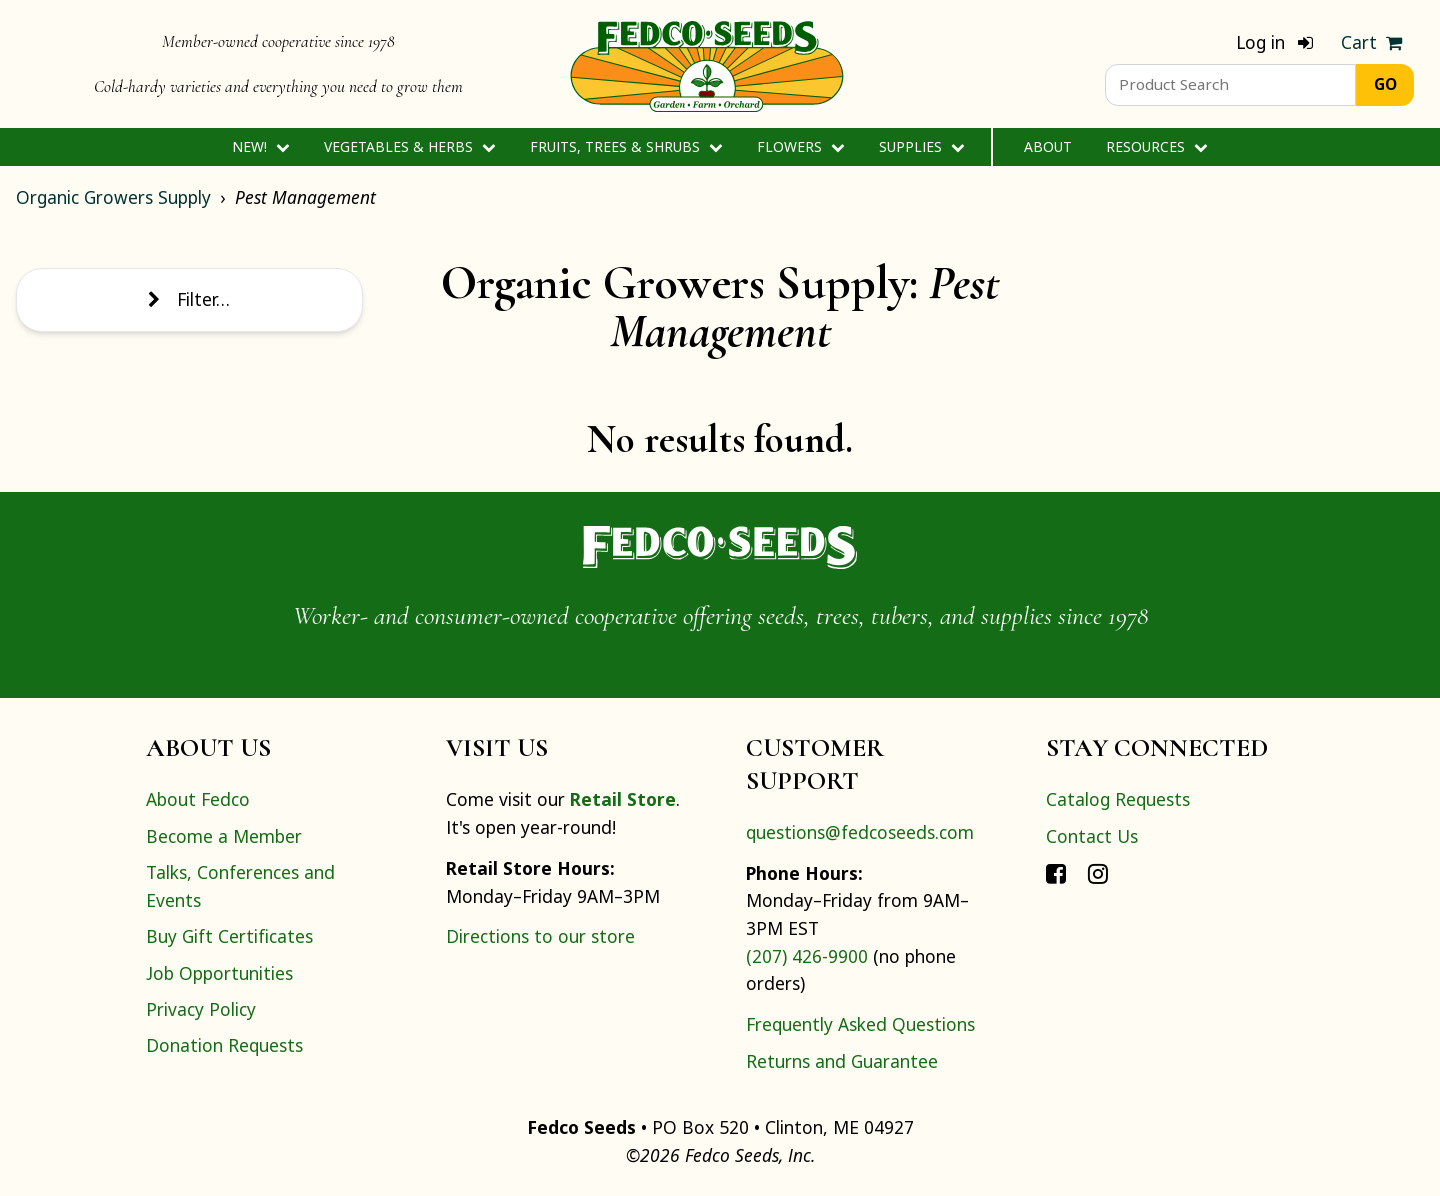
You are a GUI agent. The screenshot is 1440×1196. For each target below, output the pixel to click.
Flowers (800, 146)
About (1048, 146)
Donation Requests (224, 1045)
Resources (1156, 146)
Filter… (189, 299)
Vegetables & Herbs (409, 146)
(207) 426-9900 (807, 956)
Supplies (921, 146)
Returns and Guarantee (842, 1061)
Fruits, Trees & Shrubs (626, 146)
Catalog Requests (1118, 799)
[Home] (707, 64)
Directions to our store (540, 936)
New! (260, 146)
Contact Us (1092, 836)
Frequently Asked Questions (860, 1024)
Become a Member (224, 836)
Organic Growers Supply (113, 197)
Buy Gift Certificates (229, 936)
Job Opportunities (219, 973)
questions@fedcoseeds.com (860, 832)
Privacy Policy (201, 1009)
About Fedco (198, 799)
